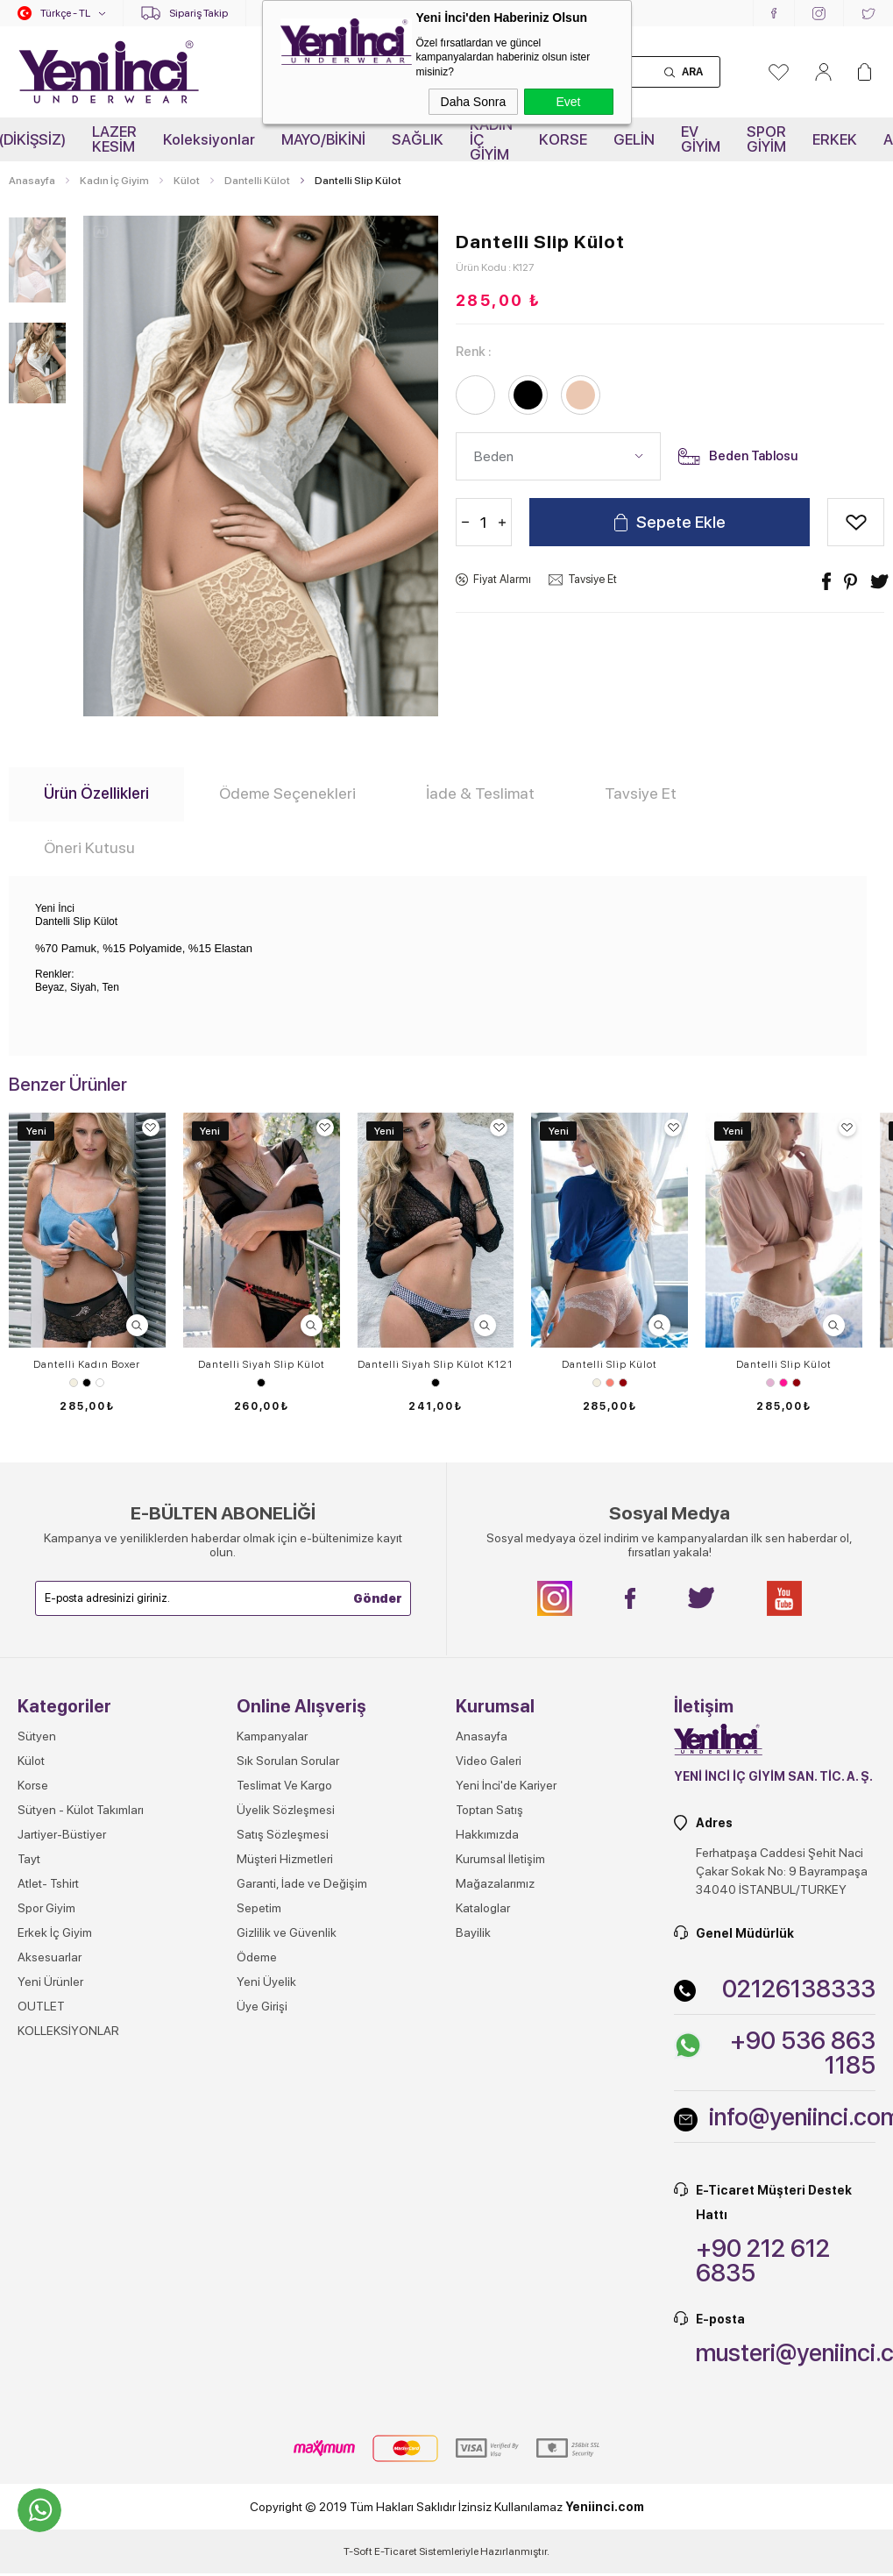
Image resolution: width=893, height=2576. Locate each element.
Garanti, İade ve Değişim (302, 1883)
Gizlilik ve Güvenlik (287, 1932)
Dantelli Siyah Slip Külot (261, 1364)
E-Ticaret (395, 2551)
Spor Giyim (46, 1908)
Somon (610, 1382)
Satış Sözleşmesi (283, 1834)
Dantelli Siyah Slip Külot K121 (435, 1364)
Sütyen (37, 1736)
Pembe (783, 1382)
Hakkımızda (487, 1834)
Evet (568, 102)
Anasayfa (481, 1736)
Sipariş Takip (198, 13)
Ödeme (257, 1957)
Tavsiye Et (592, 579)
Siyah (86, 1382)
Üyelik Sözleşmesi (286, 1810)
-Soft (359, 2551)
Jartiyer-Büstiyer (62, 1834)
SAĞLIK (417, 139)
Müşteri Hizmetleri (285, 1859)
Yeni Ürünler (50, 1982)
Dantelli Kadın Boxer (86, 1364)
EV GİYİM (700, 139)
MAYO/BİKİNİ (323, 139)
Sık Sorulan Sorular (288, 1761)
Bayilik (473, 1932)
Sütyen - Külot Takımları (81, 1810)
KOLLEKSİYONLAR (68, 2031)
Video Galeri (488, 1761)
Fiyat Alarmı (502, 579)
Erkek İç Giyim (55, 1932)
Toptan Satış (489, 1810)
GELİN (634, 139)
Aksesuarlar (50, 1957)
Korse (33, 1785)
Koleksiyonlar (209, 139)
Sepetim (259, 1908)
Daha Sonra (474, 102)
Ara (692, 72)
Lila (770, 1382)
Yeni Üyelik (266, 1982)
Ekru (73, 1382)
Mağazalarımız (495, 1883)
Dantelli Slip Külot (609, 1364)
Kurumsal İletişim (500, 1859)
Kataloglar (483, 1908)
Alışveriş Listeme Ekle (855, 522)
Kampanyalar (272, 1736)
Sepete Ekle (681, 522)
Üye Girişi (262, 2006)
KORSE (563, 139)
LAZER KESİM (114, 139)
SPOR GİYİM (766, 139)
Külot (31, 1761)
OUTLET (41, 2006)
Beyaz (100, 1382)
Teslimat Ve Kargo (284, 1785)
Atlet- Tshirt (48, 1883)
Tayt (29, 1859)
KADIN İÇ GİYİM (491, 139)
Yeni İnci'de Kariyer (506, 1785)
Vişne (623, 1382)
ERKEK (834, 139)
